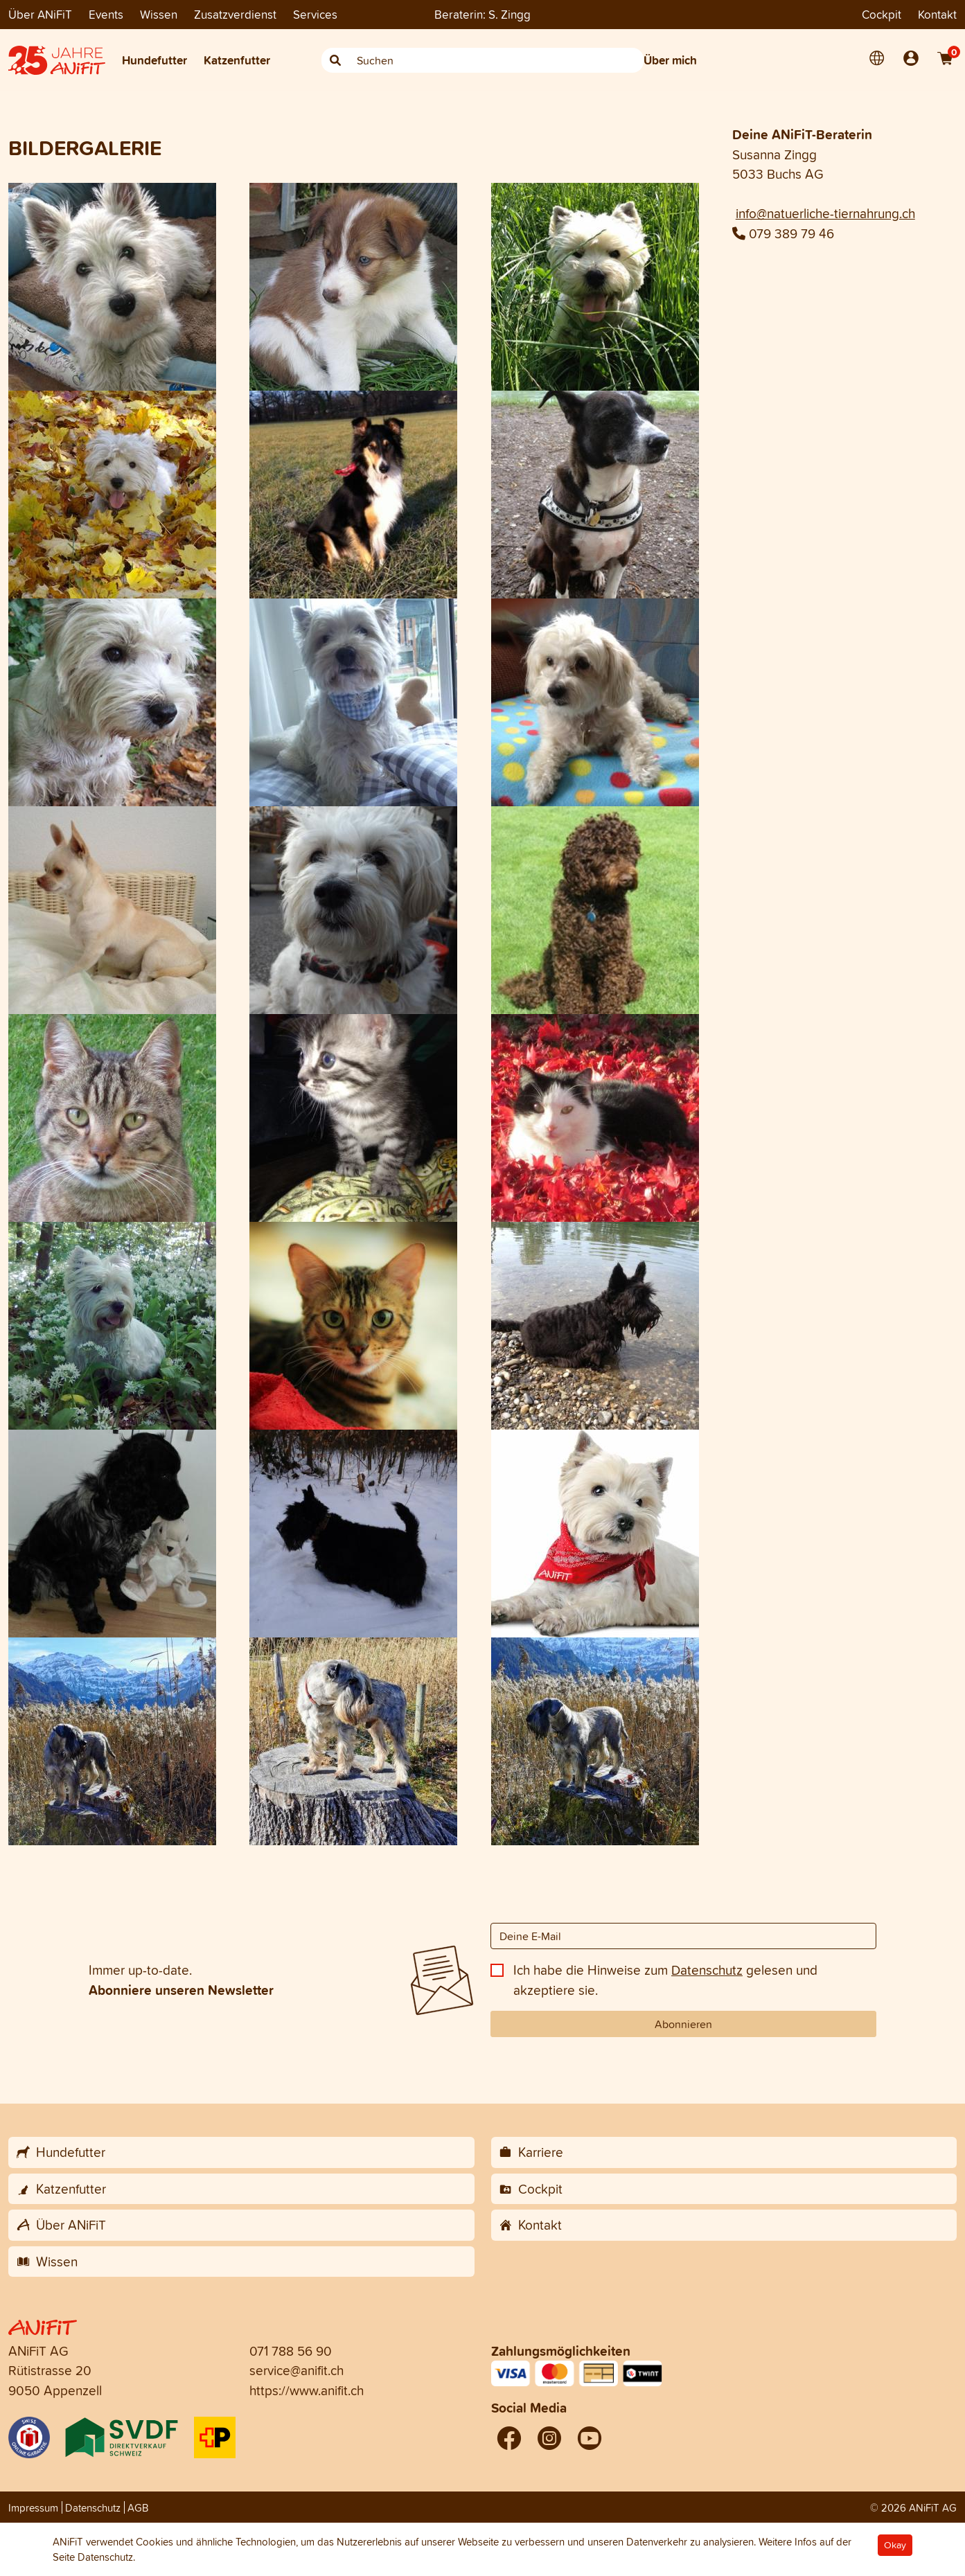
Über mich (670, 60)
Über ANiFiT (40, 14)
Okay (895, 2545)
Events (106, 14)
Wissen (158, 14)
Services (315, 14)
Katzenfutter (237, 60)
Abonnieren (683, 2024)
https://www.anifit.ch (306, 2390)
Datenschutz (707, 1970)
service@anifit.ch (296, 2370)
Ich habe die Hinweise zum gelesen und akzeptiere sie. (665, 1980)
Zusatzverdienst (235, 14)
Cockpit (881, 14)
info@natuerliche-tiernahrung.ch (825, 213)
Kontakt (937, 14)
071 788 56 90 (290, 2351)
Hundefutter (154, 60)
